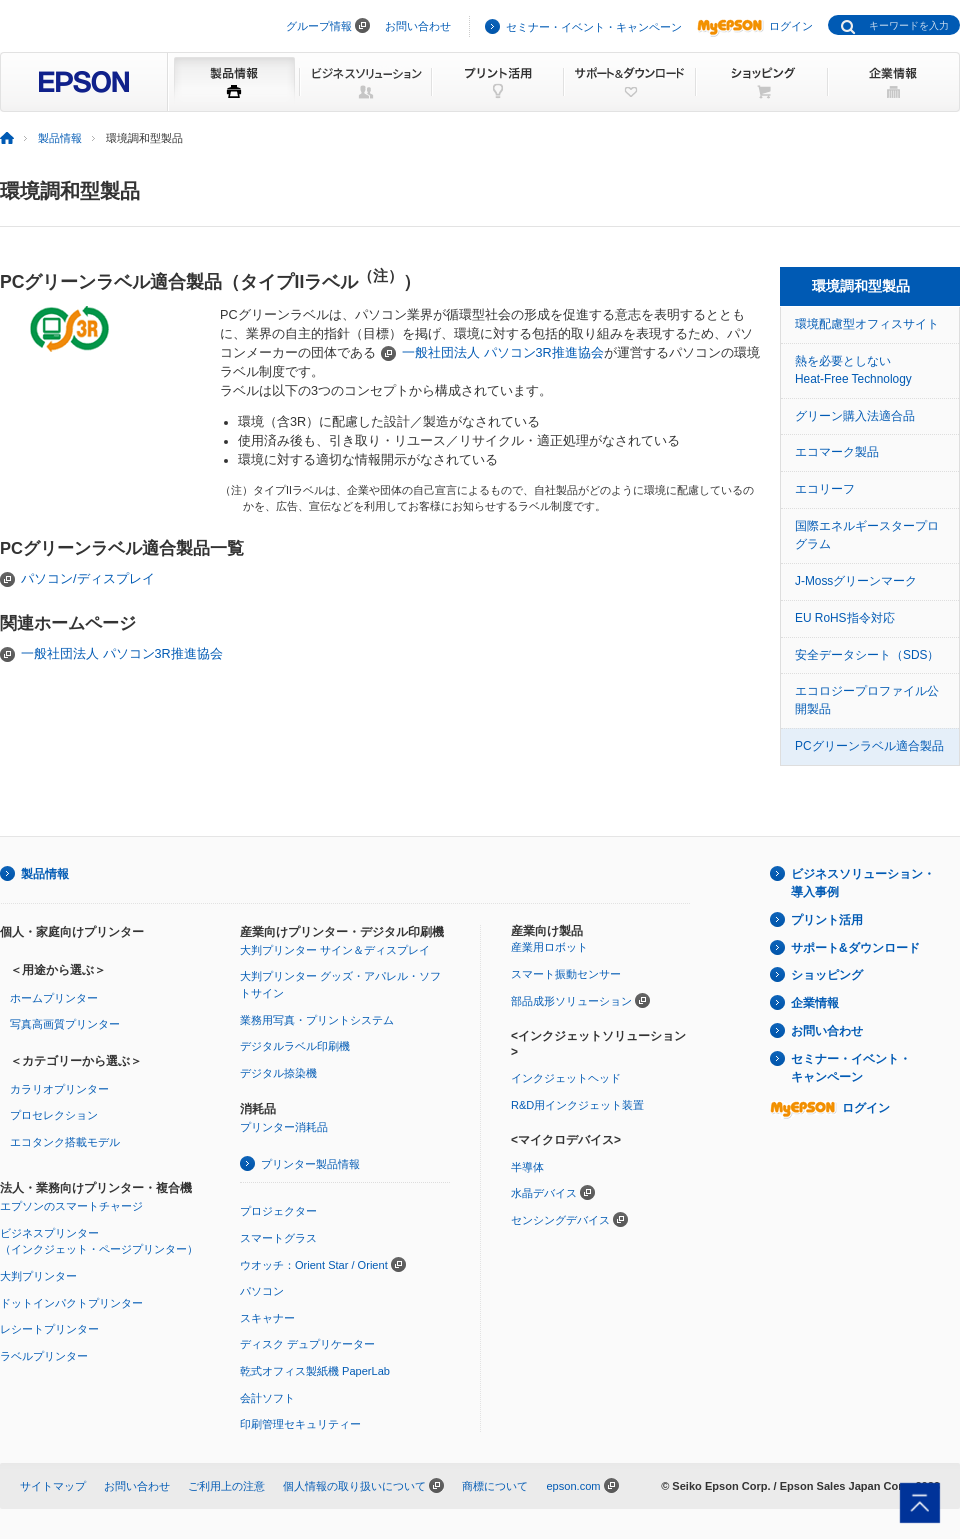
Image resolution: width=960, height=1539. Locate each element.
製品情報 (60, 138)
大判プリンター (38, 1276)
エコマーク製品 (837, 452)
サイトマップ (53, 1486)
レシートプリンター (49, 1329)
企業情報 (815, 1003)
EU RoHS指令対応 (845, 618)
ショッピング (827, 975)
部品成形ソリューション (571, 1001)
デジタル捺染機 (278, 1073)
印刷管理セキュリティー (300, 1424)
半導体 (527, 1167)
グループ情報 (319, 26)
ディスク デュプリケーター (307, 1344)
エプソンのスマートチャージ (71, 1206)
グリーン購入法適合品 (855, 416)
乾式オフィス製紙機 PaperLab (315, 1371)
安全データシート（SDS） (867, 655)
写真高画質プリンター (65, 1024)
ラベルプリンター (44, 1356)
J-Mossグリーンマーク (856, 581)
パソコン (262, 1291)
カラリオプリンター (59, 1089)
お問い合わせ (418, 26)
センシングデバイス (560, 1220)
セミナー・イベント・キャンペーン (594, 27)
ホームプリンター (54, 998)
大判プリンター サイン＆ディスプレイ (335, 950)
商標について (495, 1486)
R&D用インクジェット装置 (577, 1105)
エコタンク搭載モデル (65, 1142)
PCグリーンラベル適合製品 (869, 746)
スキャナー (267, 1318)
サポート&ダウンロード (855, 948)
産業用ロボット (549, 947)
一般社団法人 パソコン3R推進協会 (503, 353)
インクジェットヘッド (566, 1078)
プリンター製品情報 (310, 1164)
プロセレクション (54, 1115)
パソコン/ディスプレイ (88, 579)
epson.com (573, 1486)
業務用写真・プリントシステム (317, 1020)
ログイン (755, 26)
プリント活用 (827, 920)
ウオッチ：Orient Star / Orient (314, 1265)
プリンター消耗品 (284, 1127)
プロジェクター (278, 1211)
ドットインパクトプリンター (71, 1303)
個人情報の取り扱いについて (354, 1486)
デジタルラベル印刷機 (295, 1046)
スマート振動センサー (566, 974)
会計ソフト (267, 1398)
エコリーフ (825, 489)
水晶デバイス (544, 1193)
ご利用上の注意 (226, 1486)
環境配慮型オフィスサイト (867, 324)
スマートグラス (278, 1238)
